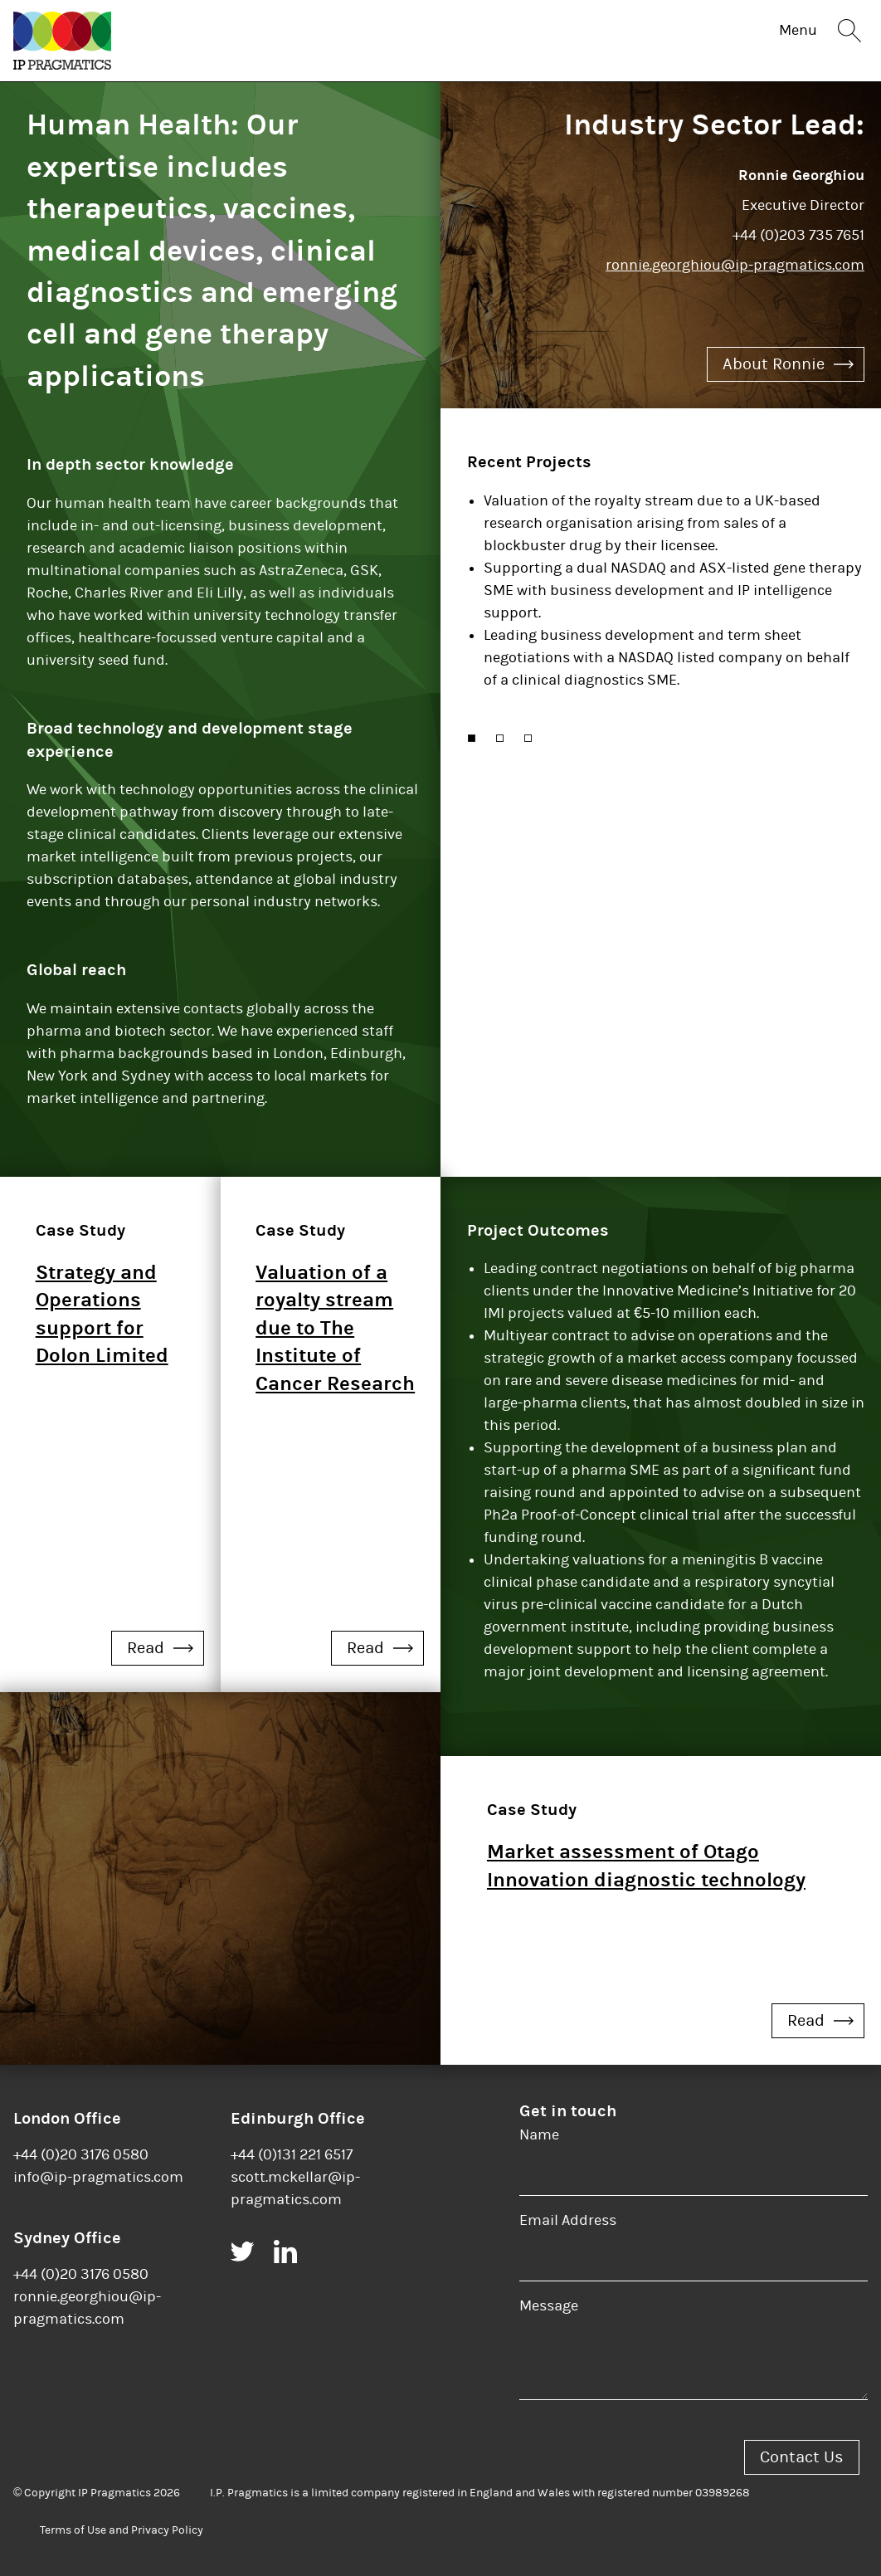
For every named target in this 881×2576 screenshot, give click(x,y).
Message (548, 2306)
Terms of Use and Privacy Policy (121, 2530)
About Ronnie (788, 363)
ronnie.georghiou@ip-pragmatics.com (735, 265)
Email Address (567, 2220)
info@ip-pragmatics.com (98, 2177)
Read (160, 1647)
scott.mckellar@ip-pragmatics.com (295, 2188)
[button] (471, 738)
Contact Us (802, 2456)
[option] (665, 597)
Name (539, 2135)
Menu (798, 30)
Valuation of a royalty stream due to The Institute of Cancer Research (335, 1328)
